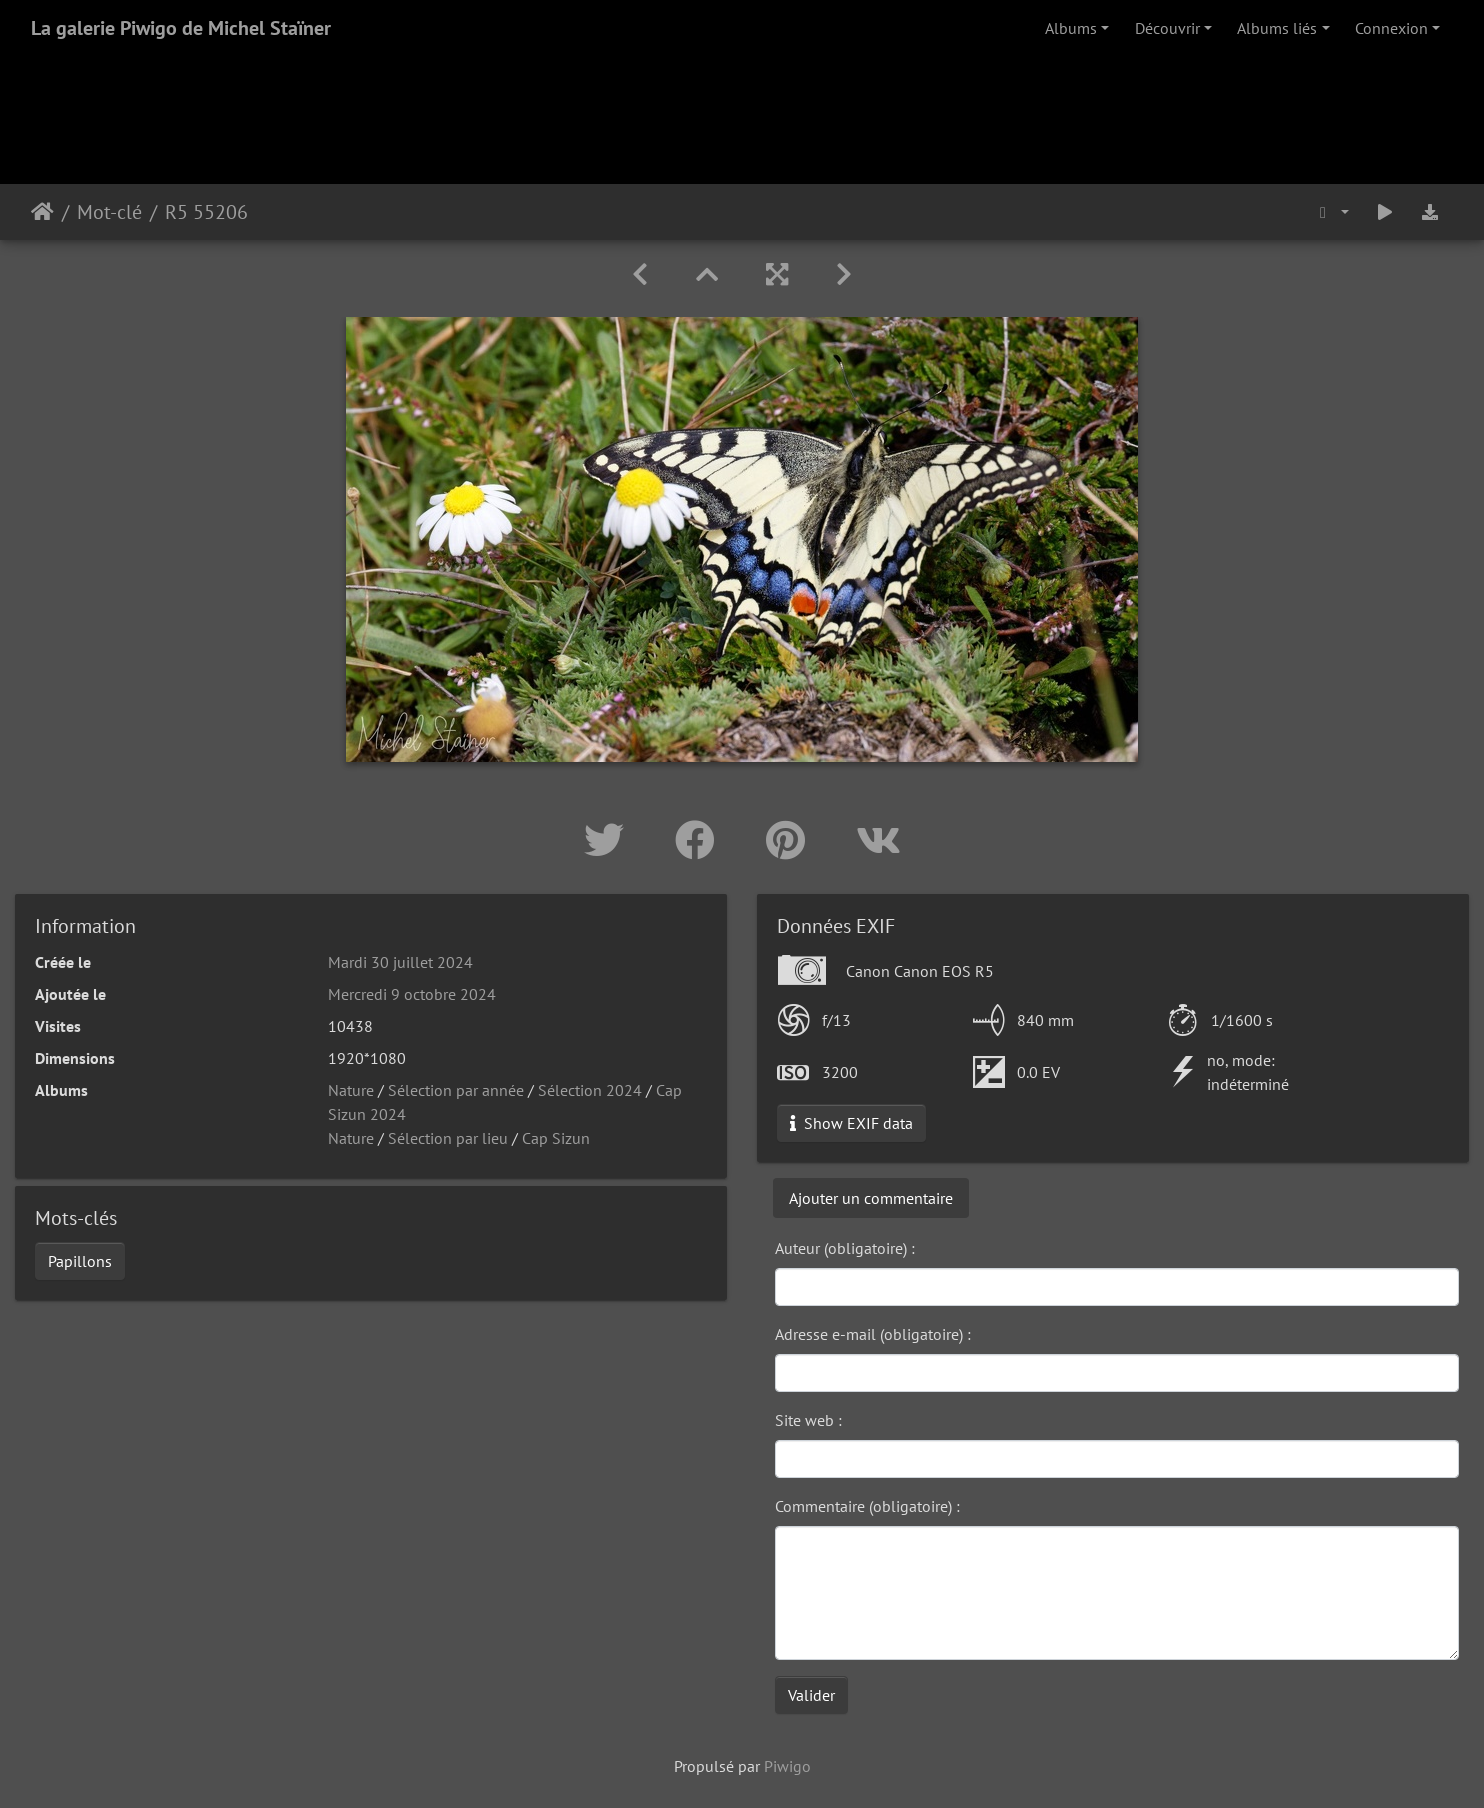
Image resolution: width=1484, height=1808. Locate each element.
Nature (351, 1090)
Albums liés (1277, 28)
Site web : (808, 1420)
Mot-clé (109, 212)
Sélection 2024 (590, 1090)
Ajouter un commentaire (871, 1198)
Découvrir (1167, 28)
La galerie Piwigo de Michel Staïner (181, 28)
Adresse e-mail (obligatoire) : (873, 1334)
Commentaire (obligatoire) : (867, 1506)
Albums (1071, 28)
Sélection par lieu (448, 1138)
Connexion (1391, 28)
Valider (811, 1695)
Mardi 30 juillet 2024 (400, 962)
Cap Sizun (556, 1138)
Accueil (42, 212)
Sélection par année (456, 1090)
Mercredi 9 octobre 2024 (412, 994)
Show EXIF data (851, 1123)
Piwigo (787, 1766)
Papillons (80, 1261)
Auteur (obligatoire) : (845, 1248)
